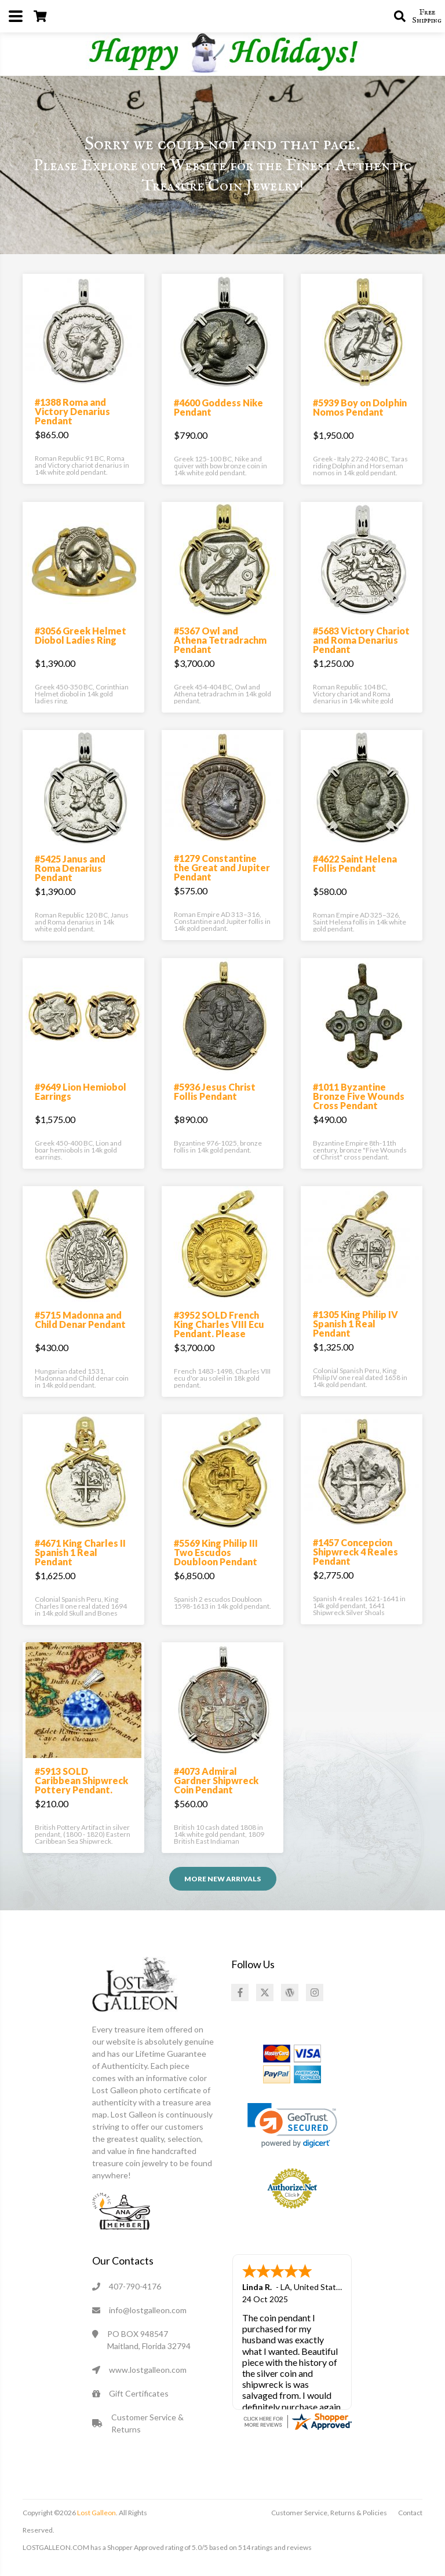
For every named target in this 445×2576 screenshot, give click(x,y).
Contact (410, 2512)
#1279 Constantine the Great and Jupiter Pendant (222, 867)
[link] (292, 2125)
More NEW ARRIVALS (222, 1878)
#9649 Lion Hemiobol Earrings (80, 1091)
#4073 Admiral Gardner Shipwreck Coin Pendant (216, 1780)
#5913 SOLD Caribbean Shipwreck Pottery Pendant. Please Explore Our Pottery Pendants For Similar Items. (83, 1794)
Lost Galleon (96, 2512)
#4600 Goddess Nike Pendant (218, 407)
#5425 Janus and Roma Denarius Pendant (70, 868)
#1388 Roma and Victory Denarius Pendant (72, 411)
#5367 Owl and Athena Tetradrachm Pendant (220, 640)
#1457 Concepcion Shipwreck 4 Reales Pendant (355, 1551)
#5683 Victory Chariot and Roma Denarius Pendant (361, 640)
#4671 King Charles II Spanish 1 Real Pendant (80, 1552)
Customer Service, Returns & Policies (329, 2512)
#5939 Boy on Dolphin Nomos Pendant (360, 407)
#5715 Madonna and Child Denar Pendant (80, 1319)
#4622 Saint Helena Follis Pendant (355, 863)
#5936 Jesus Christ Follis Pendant (215, 1091)
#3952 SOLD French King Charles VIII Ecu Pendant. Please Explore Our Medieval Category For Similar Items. (219, 1338)
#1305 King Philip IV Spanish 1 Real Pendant (355, 1323)
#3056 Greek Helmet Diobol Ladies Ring (80, 635)
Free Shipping (427, 16)
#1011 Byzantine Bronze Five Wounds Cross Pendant (358, 1096)
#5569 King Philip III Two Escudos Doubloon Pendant (216, 1552)
